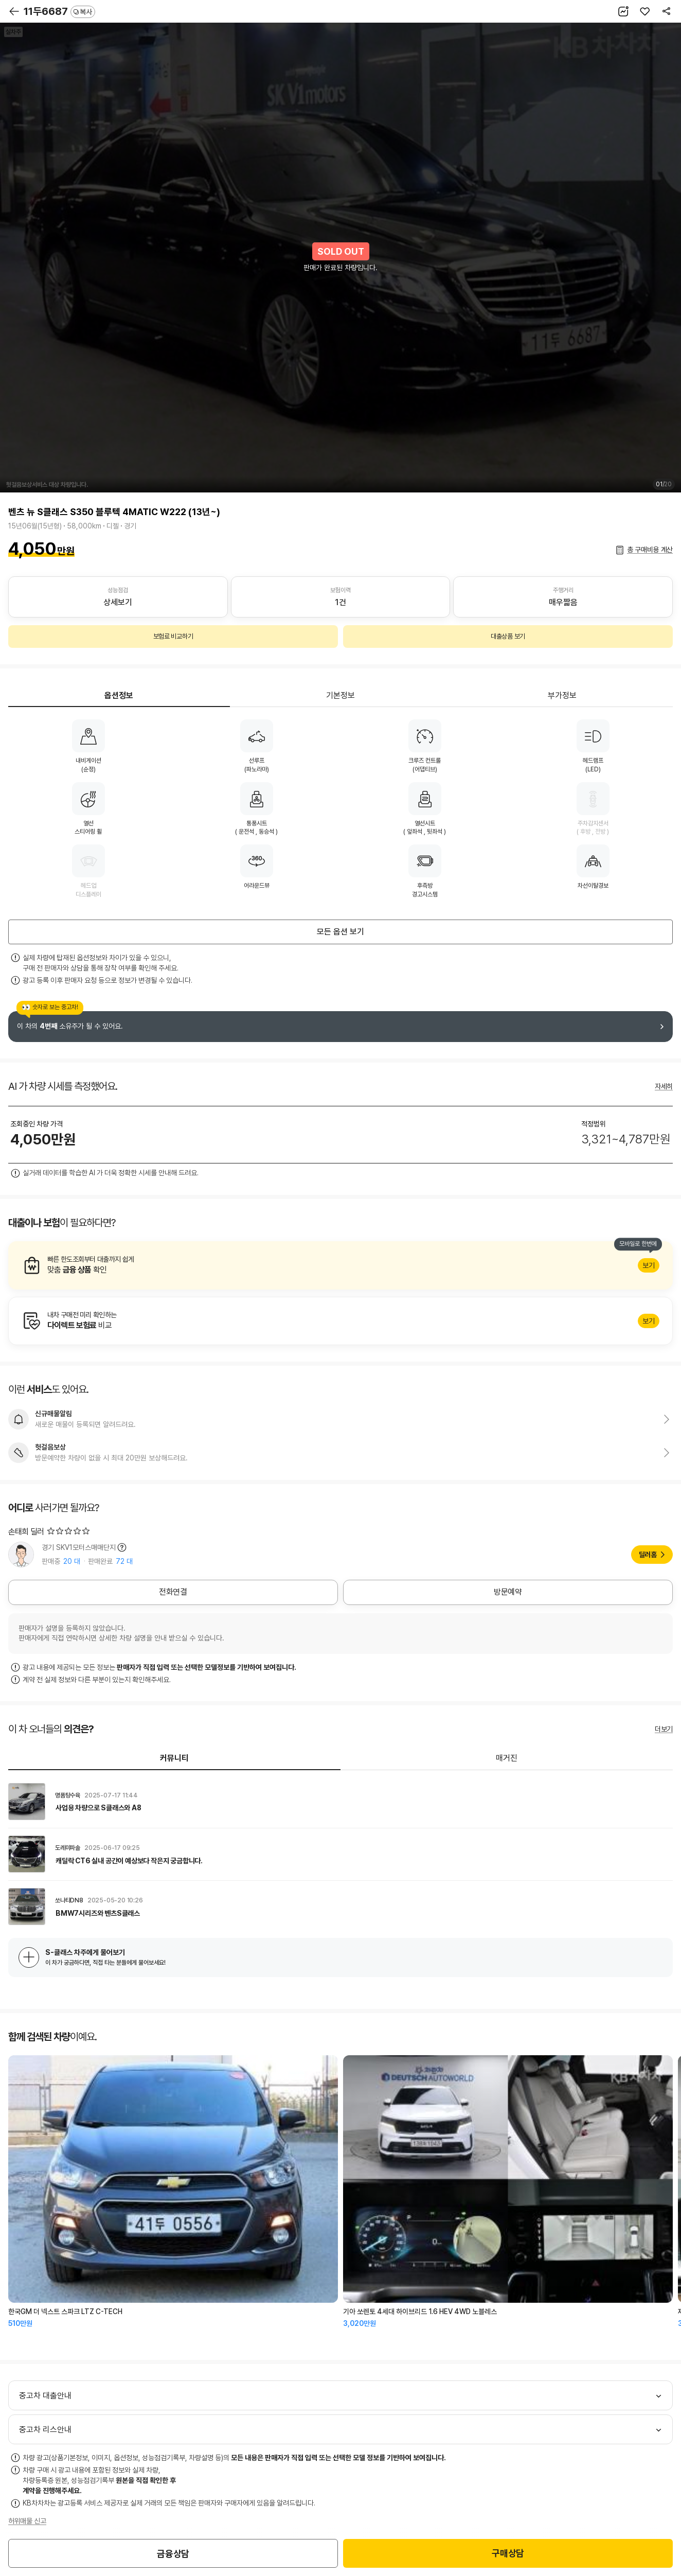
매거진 (506, 1758)
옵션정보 (118, 695)
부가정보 (562, 695)
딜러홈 (648, 1554)
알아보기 (340, 1265)
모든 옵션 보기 (340, 932)
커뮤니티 (174, 1758)
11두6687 (59, 11)
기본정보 (340, 695)
